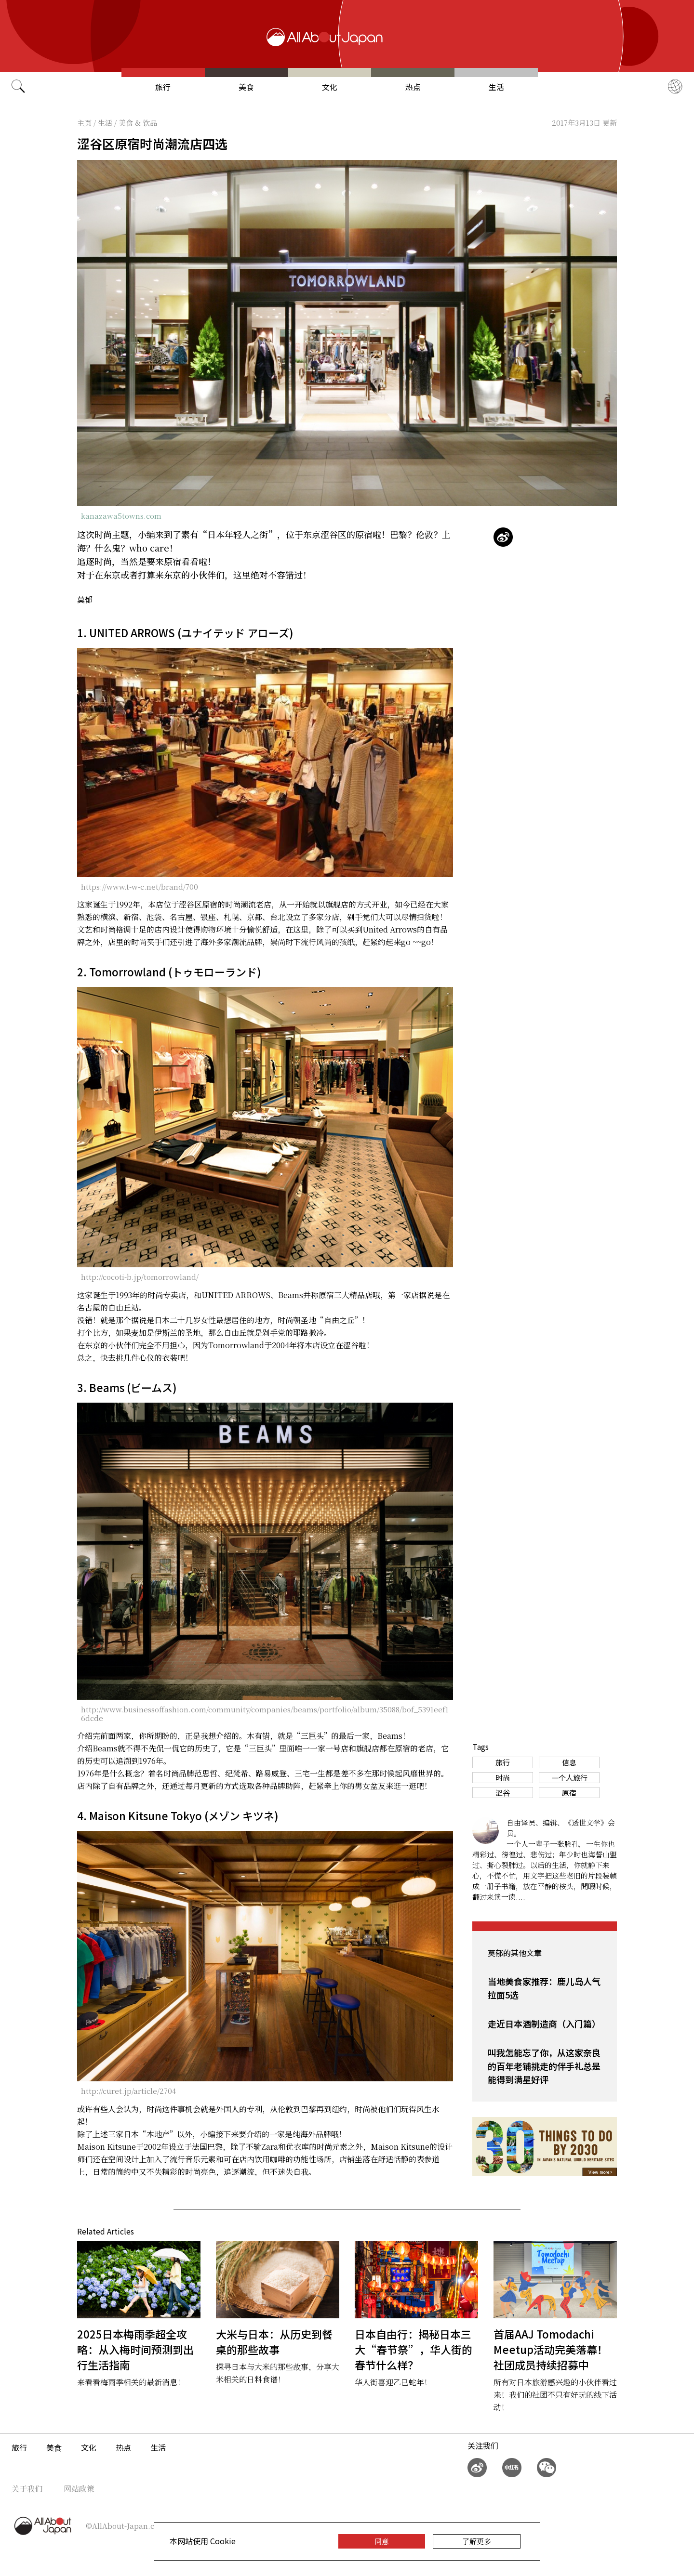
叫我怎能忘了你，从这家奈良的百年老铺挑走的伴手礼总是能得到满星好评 (544, 2066)
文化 (329, 86)
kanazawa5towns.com (121, 516)
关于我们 (27, 2488)
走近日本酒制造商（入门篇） (544, 2023)
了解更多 (476, 2541)
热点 (413, 86)
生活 (496, 86)
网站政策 (79, 2488)
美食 (246, 86)
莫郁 (85, 599)
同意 (381, 2541)
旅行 (163, 86)
